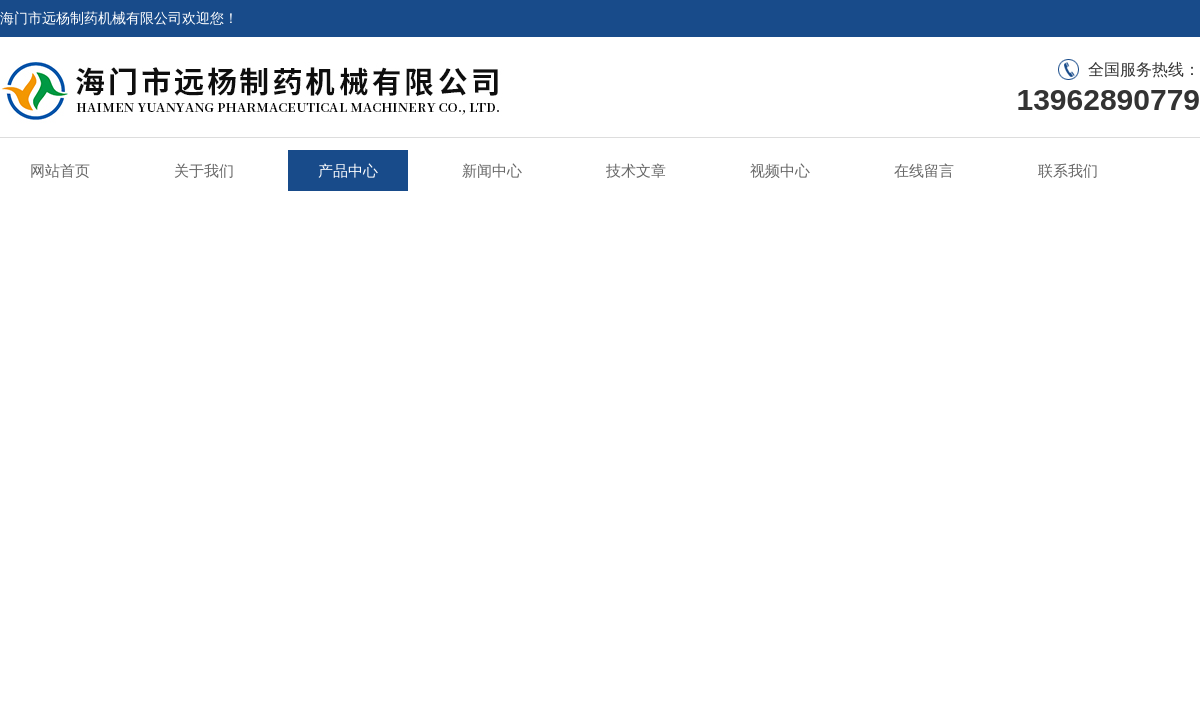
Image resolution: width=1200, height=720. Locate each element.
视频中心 (780, 170)
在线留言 (924, 170)
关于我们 (204, 170)
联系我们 (1068, 170)
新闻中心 (492, 170)
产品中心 (348, 170)
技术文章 (636, 170)
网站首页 (60, 170)
